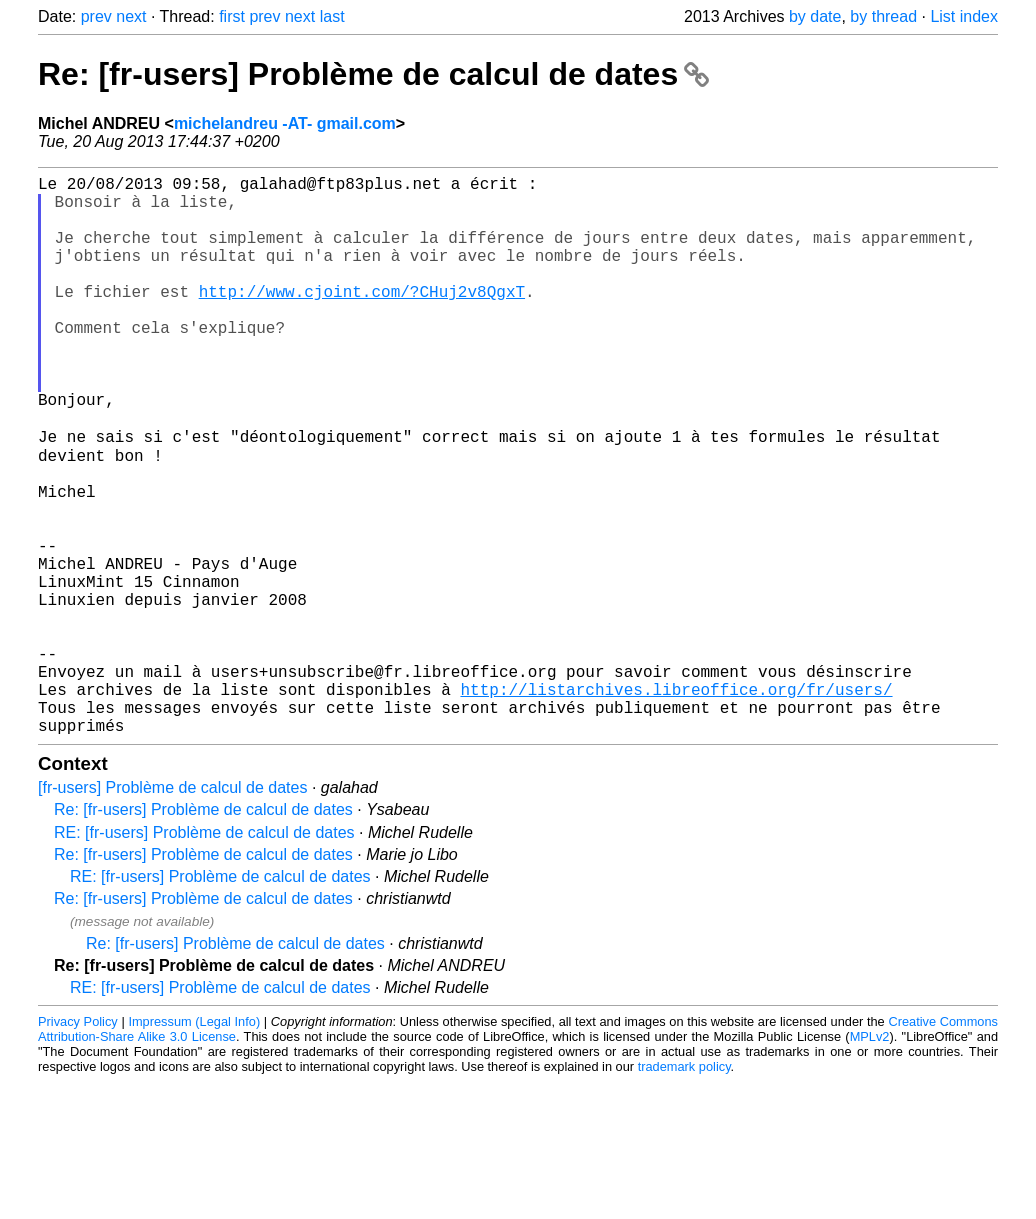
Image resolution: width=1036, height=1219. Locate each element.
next (131, 16)
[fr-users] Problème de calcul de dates (172, 909)
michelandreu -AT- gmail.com (285, 123)
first (232, 16)
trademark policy (684, 1188)
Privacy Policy (78, 1143)
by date (815, 16)
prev (96, 16)
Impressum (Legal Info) (194, 1143)
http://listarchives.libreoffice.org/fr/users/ (676, 803)
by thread (883, 16)
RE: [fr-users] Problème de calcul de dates (204, 954)
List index (964, 16)
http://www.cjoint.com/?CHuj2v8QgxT (362, 319)
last (332, 16)
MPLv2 (870, 1158)
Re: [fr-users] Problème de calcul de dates (373, 74)
